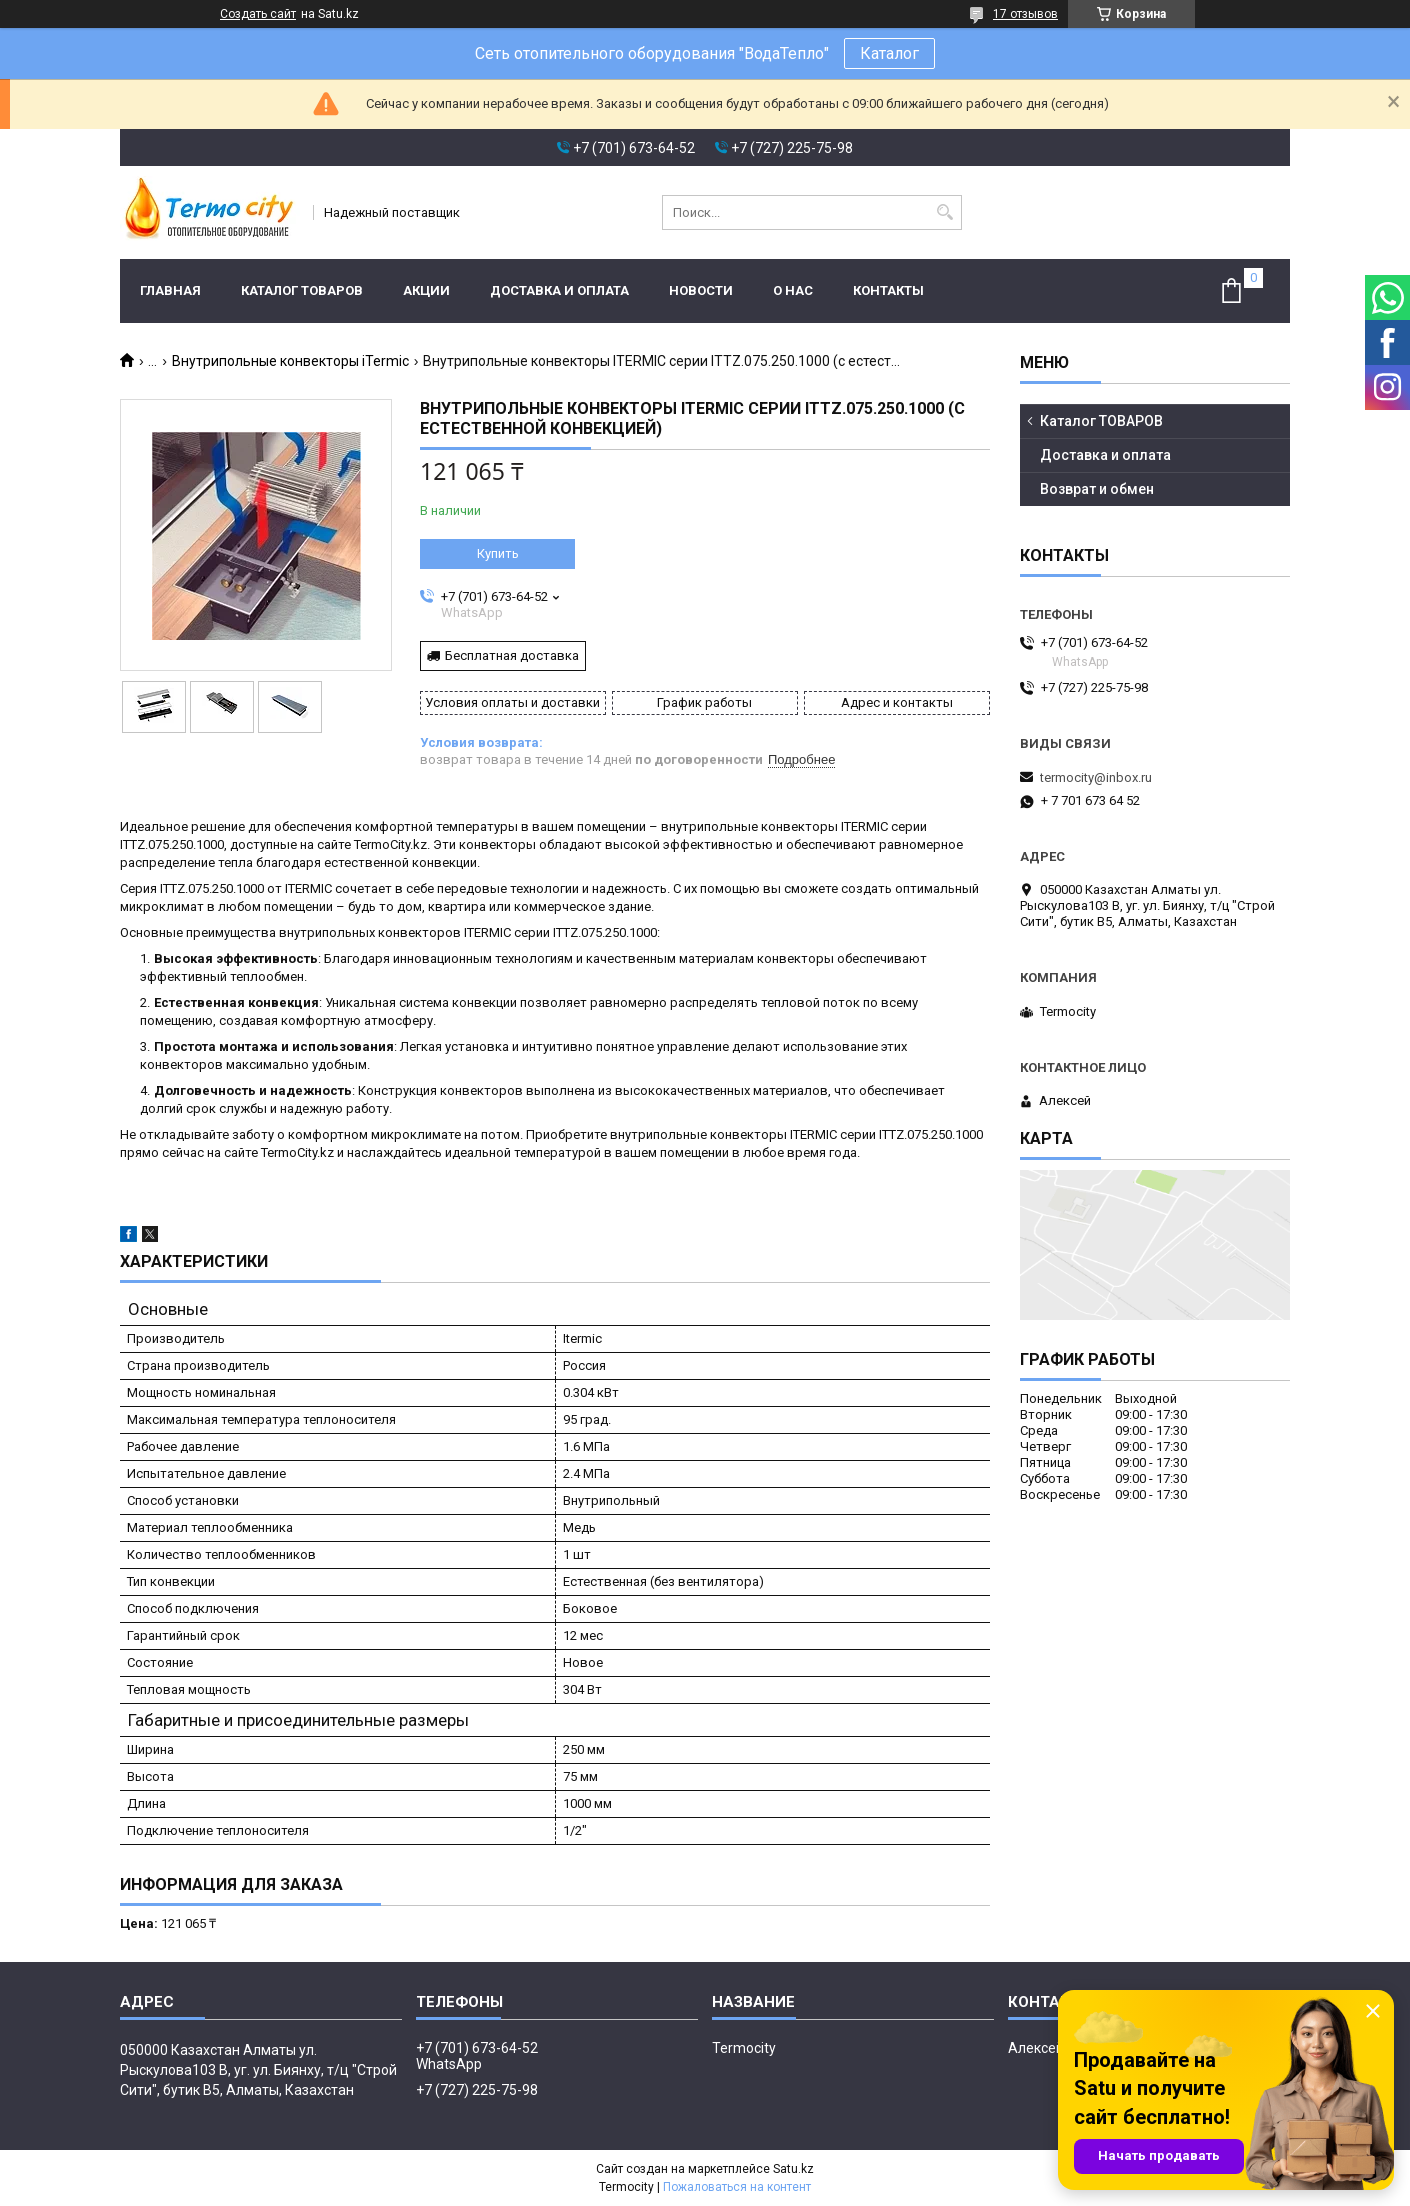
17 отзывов (1025, 14)
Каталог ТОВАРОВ (302, 290)
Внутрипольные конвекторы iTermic (290, 361)
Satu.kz (793, 2169)
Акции (426, 290)
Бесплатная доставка (512, 655)
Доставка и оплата (559, 290)
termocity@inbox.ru (1096, 777)
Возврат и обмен (1097, 489)
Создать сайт (258, 14)
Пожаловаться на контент (737, 2187)
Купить (498, 553)
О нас (793, 290)
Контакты (888, 290)
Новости (701, 290)
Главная (170, 290)
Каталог (889, 53)
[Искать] (944, 212)
